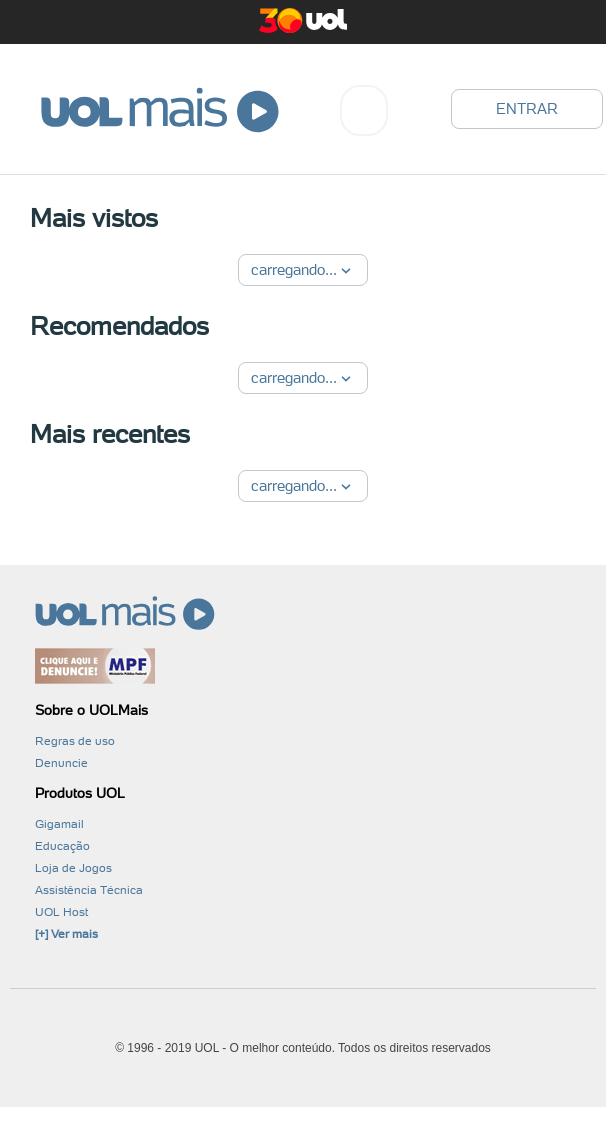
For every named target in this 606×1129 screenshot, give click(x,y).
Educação (62, 846)
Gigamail (59, 824)
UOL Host (61, 912)
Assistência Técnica (89, 890)
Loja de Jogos (73, 868)
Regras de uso (75, 741)
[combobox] (364, 110)
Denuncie (61, 763)
